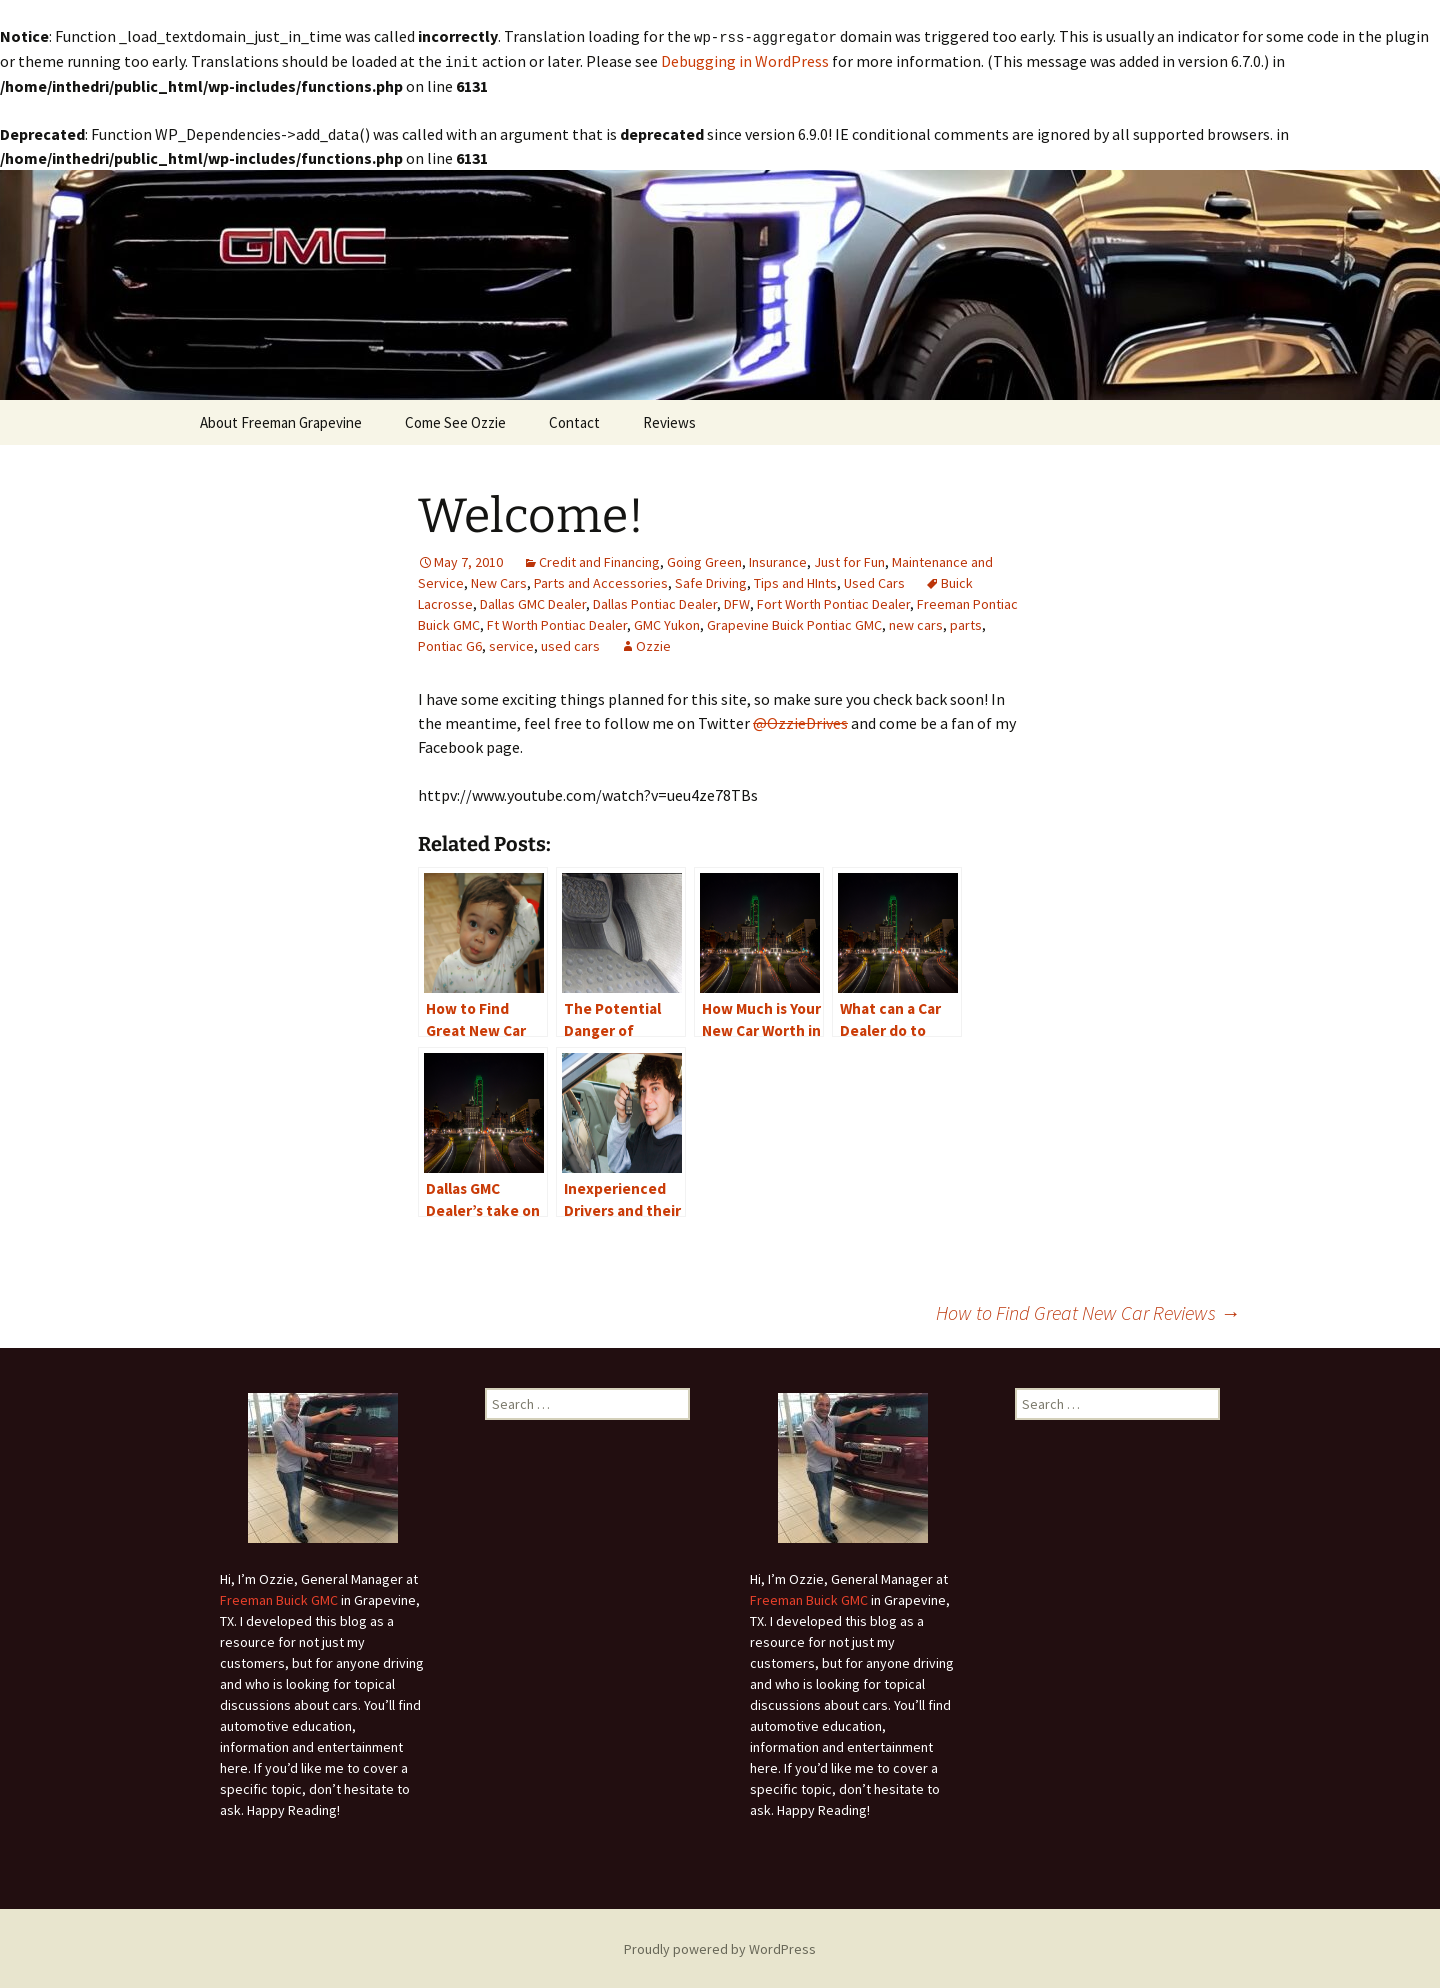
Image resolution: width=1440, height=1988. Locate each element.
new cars (916, 623)
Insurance (778, 560)
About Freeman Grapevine (281, 420)
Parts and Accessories (601, 581)
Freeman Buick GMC (279, 1598)
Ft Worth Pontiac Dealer (557, 623)
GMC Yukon (667, 623)
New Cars (499, 581)
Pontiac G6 (450, 644)
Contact (574, 420)
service (511, 644)
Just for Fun (849, 560)
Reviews (669, 420)
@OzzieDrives (800, 721)
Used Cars (874, 581)
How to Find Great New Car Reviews (1088, 1310)
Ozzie (653, 644)
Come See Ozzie (455, 420)
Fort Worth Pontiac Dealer (833, 602)
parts (966, 623)
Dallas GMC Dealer (533, 602)
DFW (737, 602)
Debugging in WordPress (745, 60)
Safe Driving (711, 581)
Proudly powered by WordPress (720, 1947)
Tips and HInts (795, 581)
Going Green (704, 560)
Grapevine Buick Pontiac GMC (794, 623)
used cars (570, 644)
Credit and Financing (599, 560)
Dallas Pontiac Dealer (655, 602)
